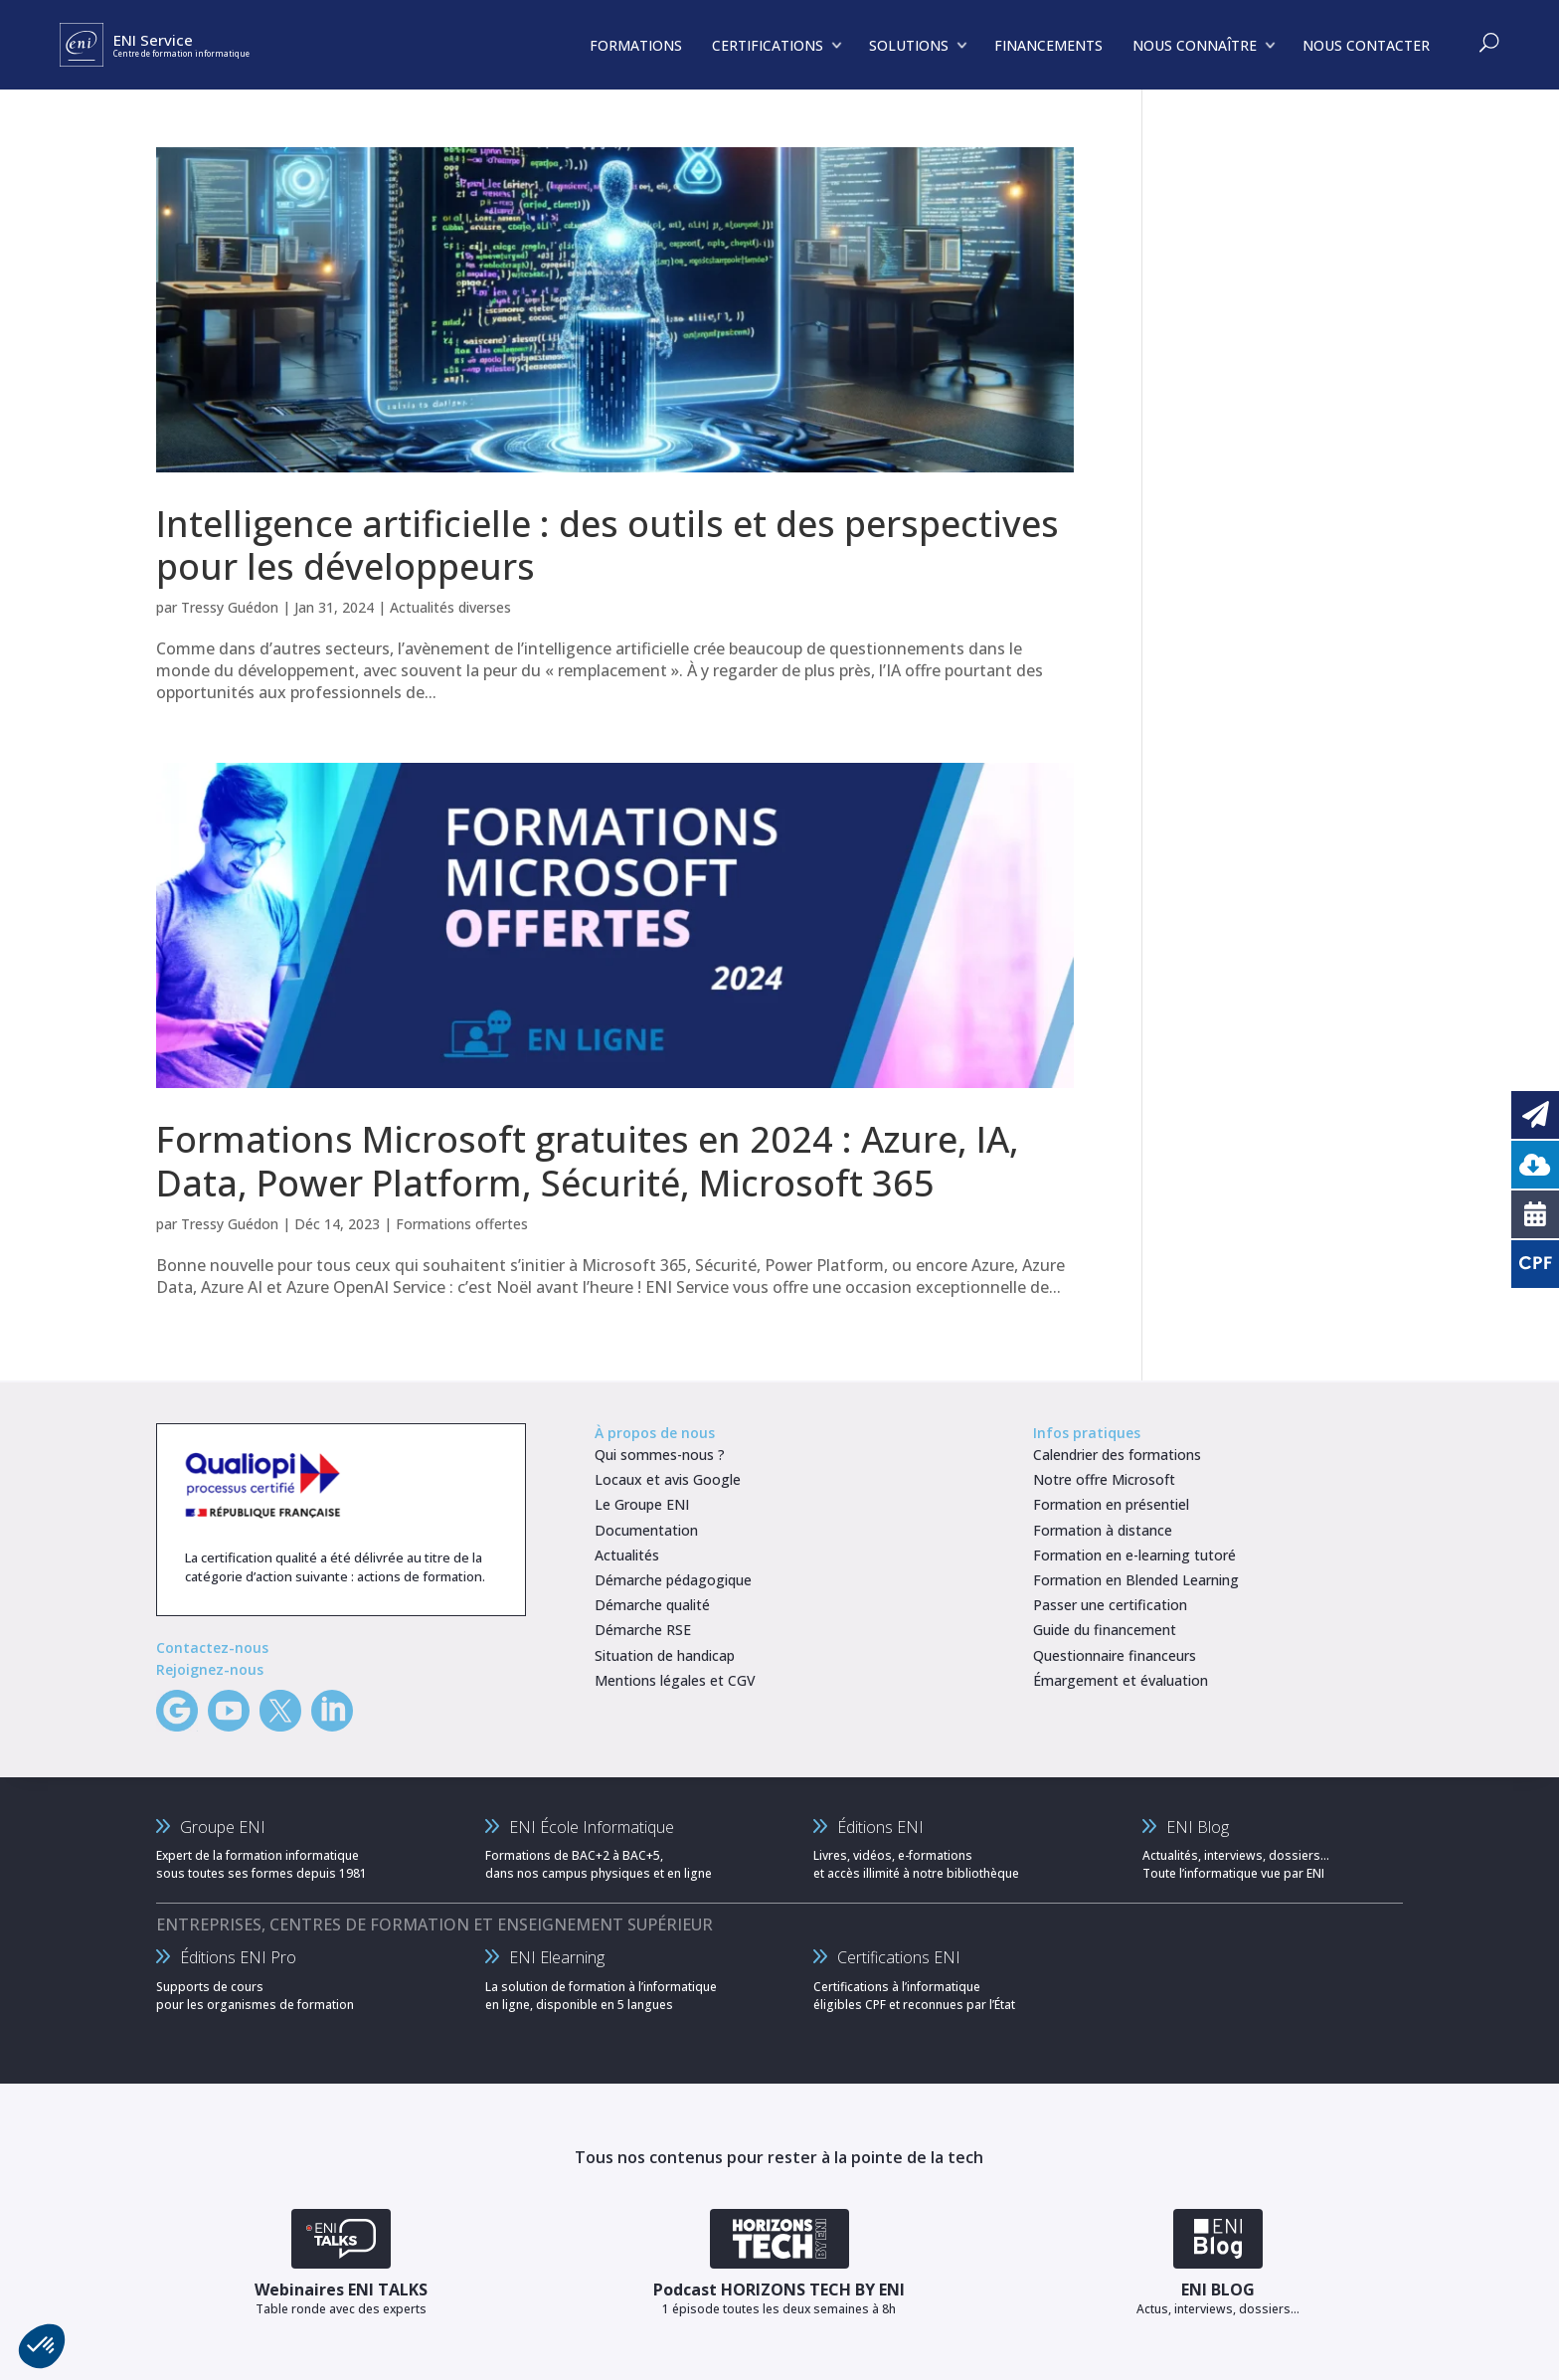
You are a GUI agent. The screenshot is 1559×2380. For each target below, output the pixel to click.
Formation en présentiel (1111, 1504)
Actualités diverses (450, 607)
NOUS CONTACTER (1366, 45)
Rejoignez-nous (209, 1669)
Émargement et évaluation (1120, 1680)
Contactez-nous (212, 1647)
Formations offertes (462, 1223)
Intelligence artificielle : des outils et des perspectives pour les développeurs (607, 545)
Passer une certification (1110, 1604)
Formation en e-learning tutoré (1134, 1555)
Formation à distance (1102, 1530)
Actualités (627, 1555)
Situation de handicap (665, 1655)
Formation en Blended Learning (1136, 1579)
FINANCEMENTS (1048, 45)
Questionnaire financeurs (1114, 1655)
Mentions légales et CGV (675, 1680)
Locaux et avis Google (668, 1479)
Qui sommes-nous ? (660, 1454)
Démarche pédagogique (673, 1579)
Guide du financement (1104, 1629)
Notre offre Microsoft (1104, 1479)
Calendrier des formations (1117, 1454)
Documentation (646, 1530)
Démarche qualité (652, 1604)
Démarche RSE (643, 1629)
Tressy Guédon (229, 607)
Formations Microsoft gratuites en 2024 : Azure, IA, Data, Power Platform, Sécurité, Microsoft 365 (587, 1160)
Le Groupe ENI (642, 1504)
